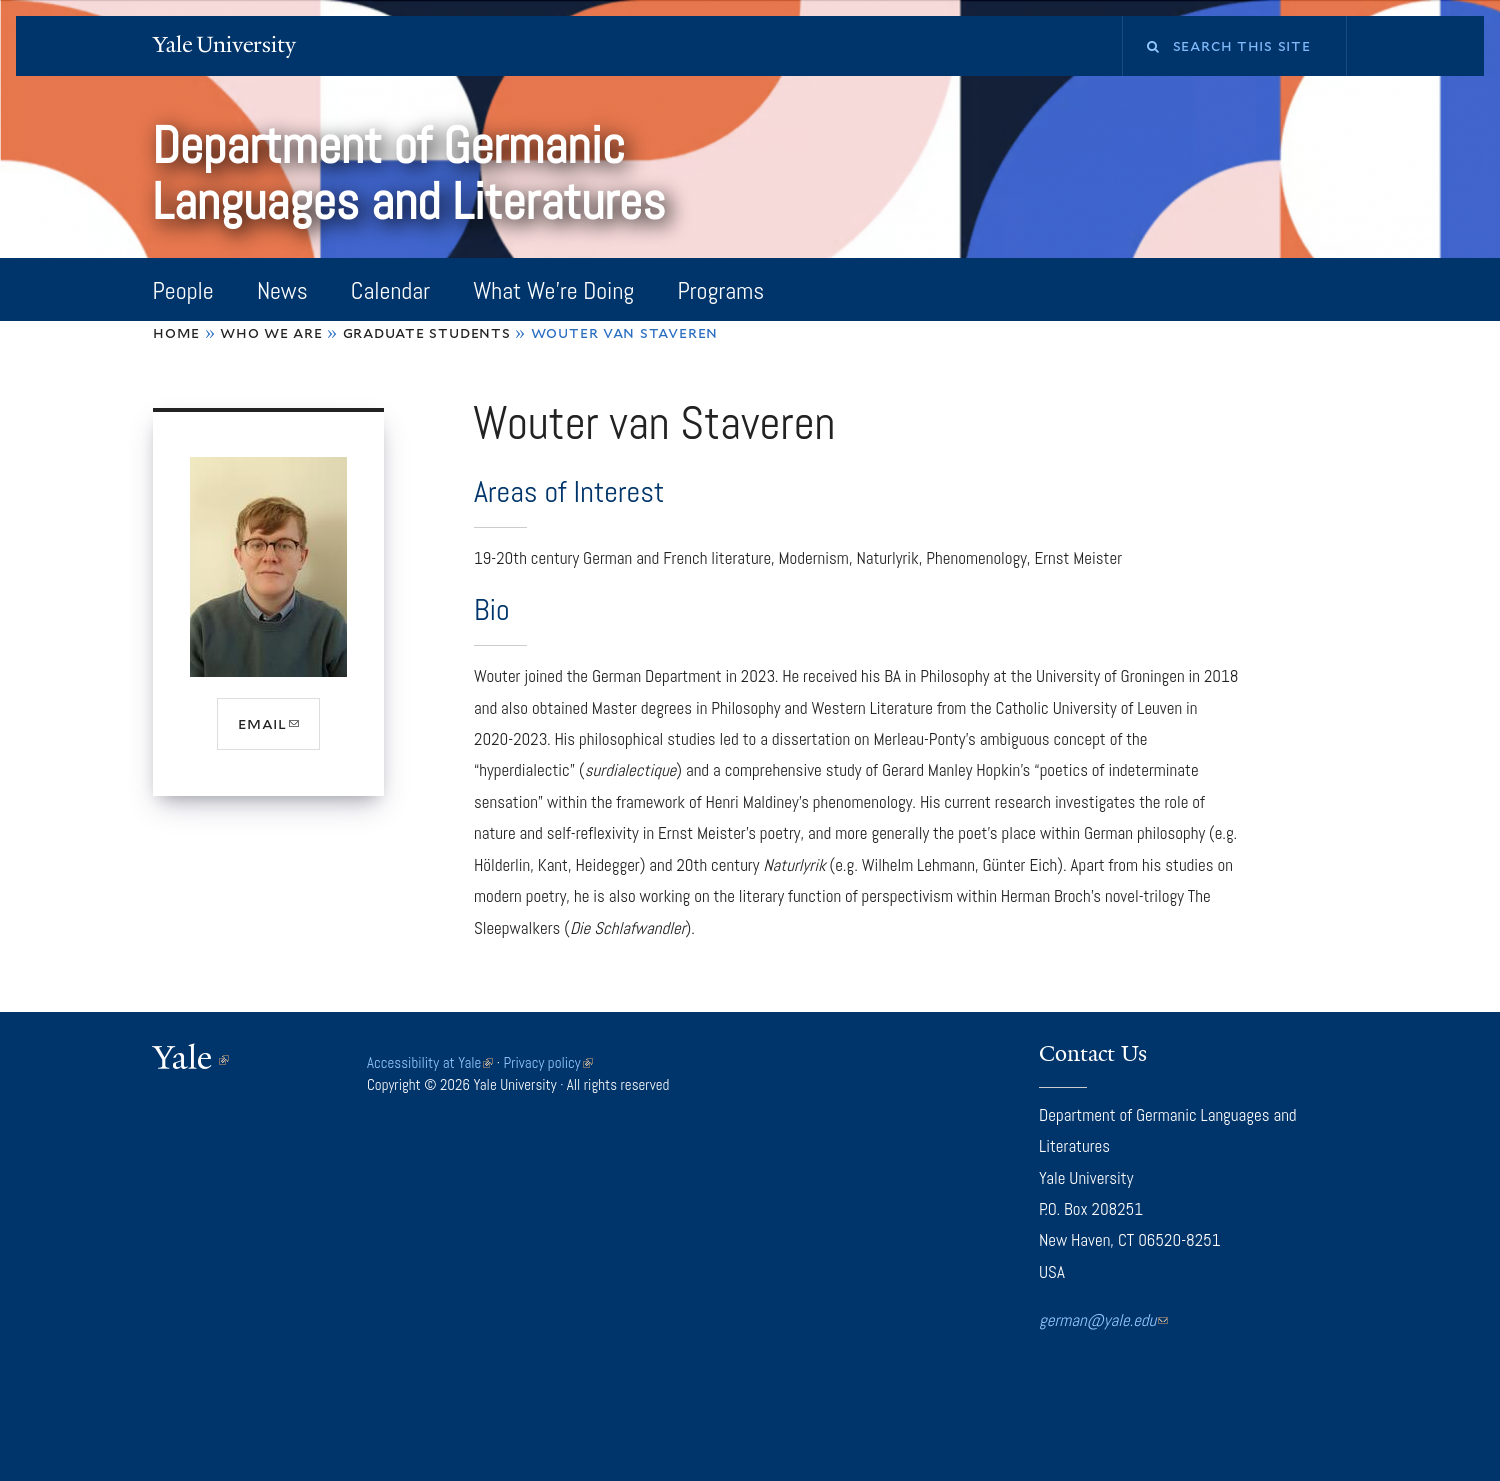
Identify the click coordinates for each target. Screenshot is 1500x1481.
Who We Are (271, 332)
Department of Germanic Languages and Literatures (414, 173)
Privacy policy (548, 1062)
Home (176, 332)
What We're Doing (553, 291)
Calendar (390, 291)
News (282, 291)
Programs (720, 291)
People (183, 291)
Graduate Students (427, 332)
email (279, 730)
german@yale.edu (1103, 1320)
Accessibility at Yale (430, 1062)
